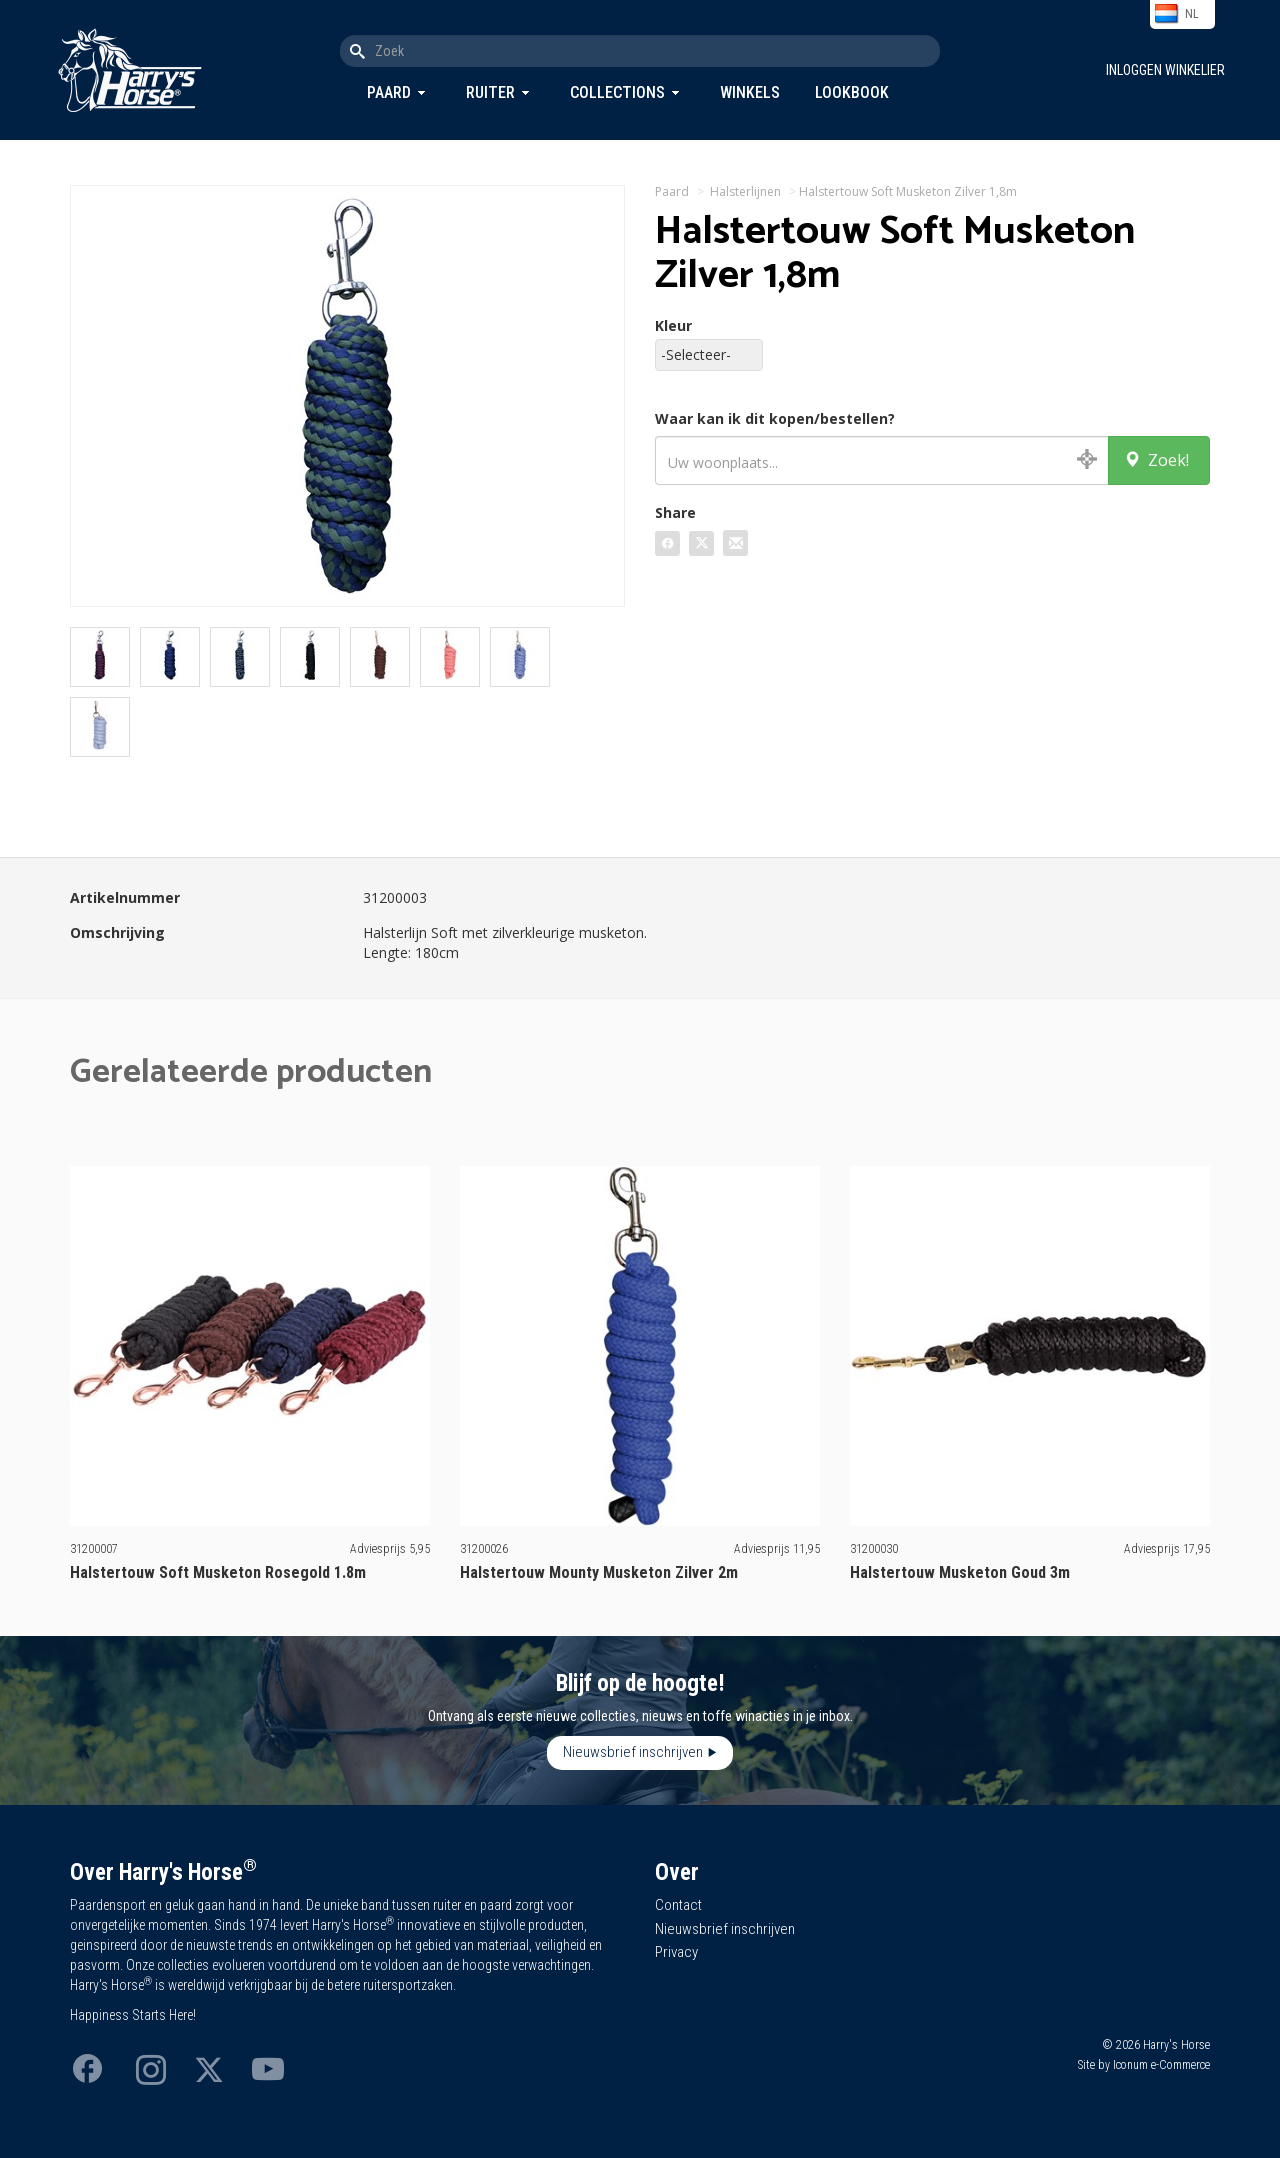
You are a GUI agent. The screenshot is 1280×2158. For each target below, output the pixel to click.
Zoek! (1156, 460)
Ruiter (490, 92)
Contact (678, 1905)
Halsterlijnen (745, 191)
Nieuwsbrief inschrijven (633, 1752)
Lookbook (852, 92)
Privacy (676, 1952)
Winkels (750, 92)
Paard (389, 92)
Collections (617, 92)
